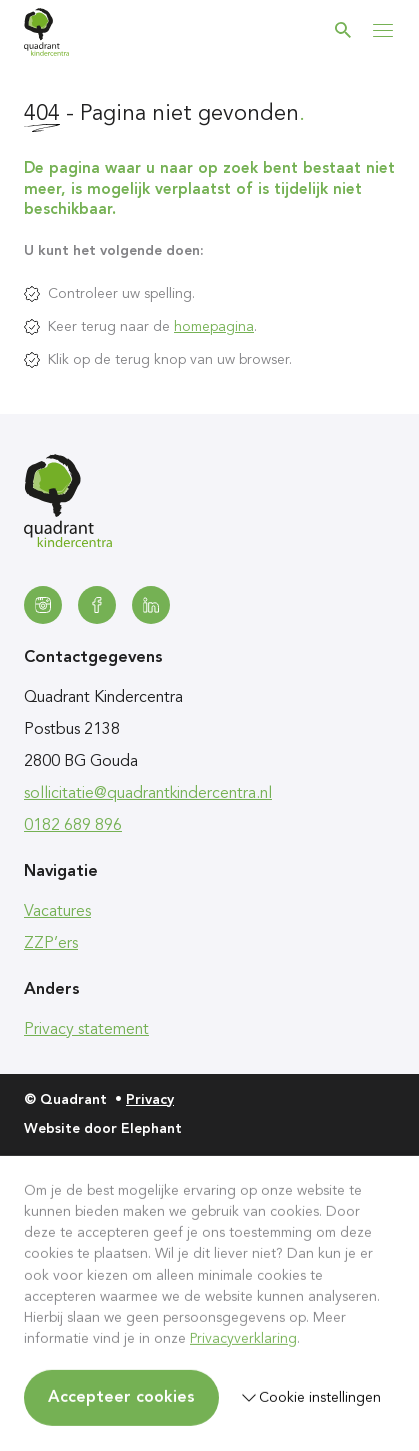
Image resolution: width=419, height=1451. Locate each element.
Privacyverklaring (243, 1339)
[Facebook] (97, 605)
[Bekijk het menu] (383, 30)
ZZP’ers (51, 944)
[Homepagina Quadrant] (46, 32)
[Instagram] (43, 605)
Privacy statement (86, 1030)
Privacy (150, 1100)
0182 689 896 (73, 826)
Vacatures (57, 912)
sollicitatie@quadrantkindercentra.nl (148, 794)
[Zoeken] (343, 30)
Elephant (151, 1129)
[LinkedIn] (151, 605)
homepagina (214, 327)
